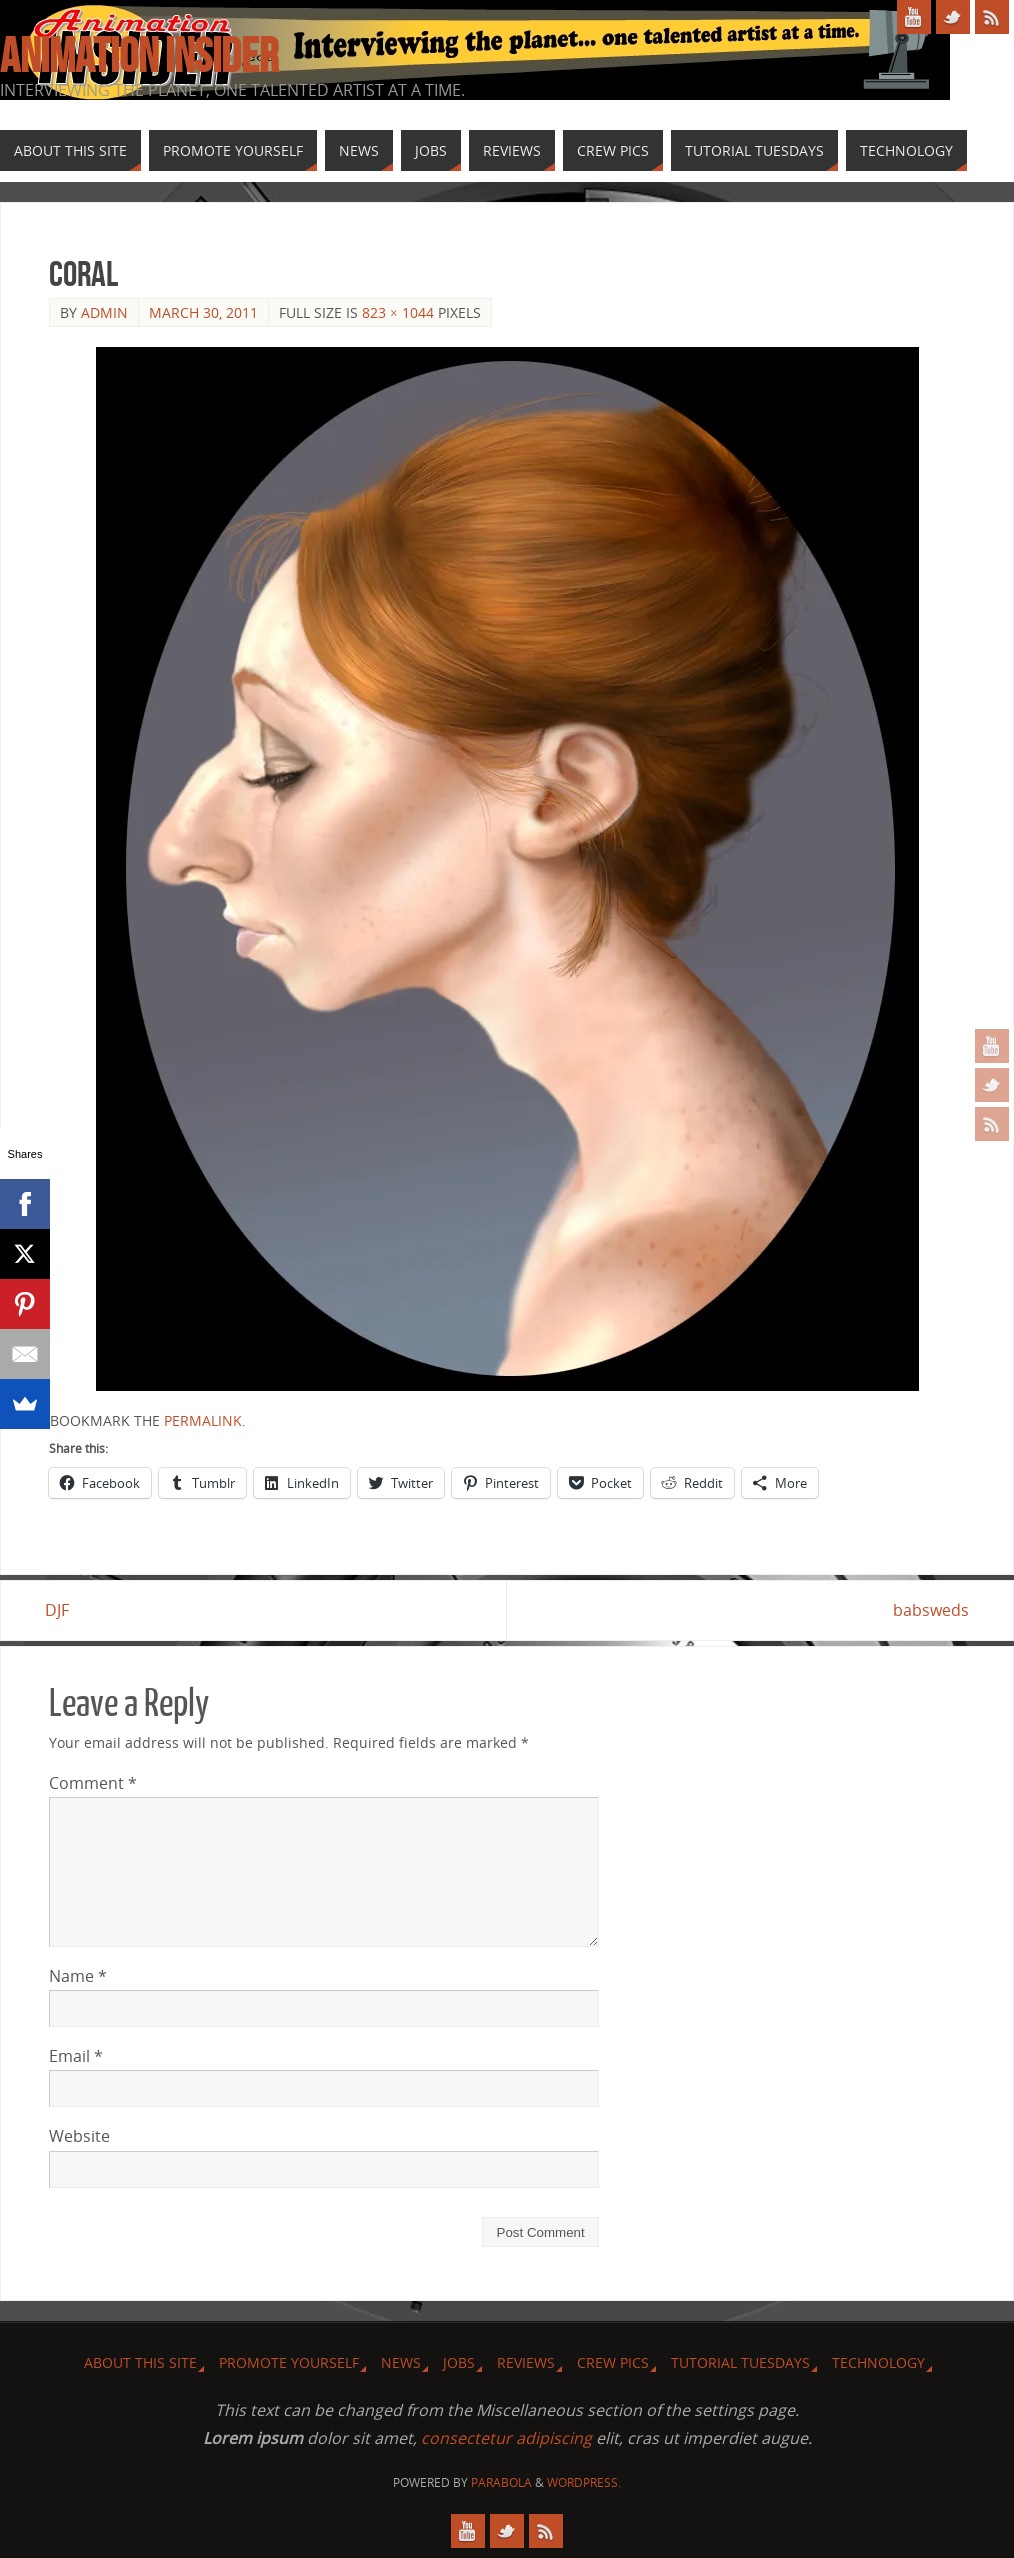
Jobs (459, 2363)
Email (76, 2057)
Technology (878, 2363)
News (401, 2363)
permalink (203, 1420)
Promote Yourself (289, 2363)
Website (79, 2137)
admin (104, 312)
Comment (93, 1783)
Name (78, 1977)
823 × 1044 (398, 312)
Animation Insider (139, 56)
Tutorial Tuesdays (740, 2363)
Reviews (526, 2363)
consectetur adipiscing (506, 2438)
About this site (140, 2363)
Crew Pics (613, 2363)
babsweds (927, 1610)
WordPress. (584, 2482)
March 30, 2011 (203, 312)
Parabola (501, 2482)
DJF (61, 1610)
